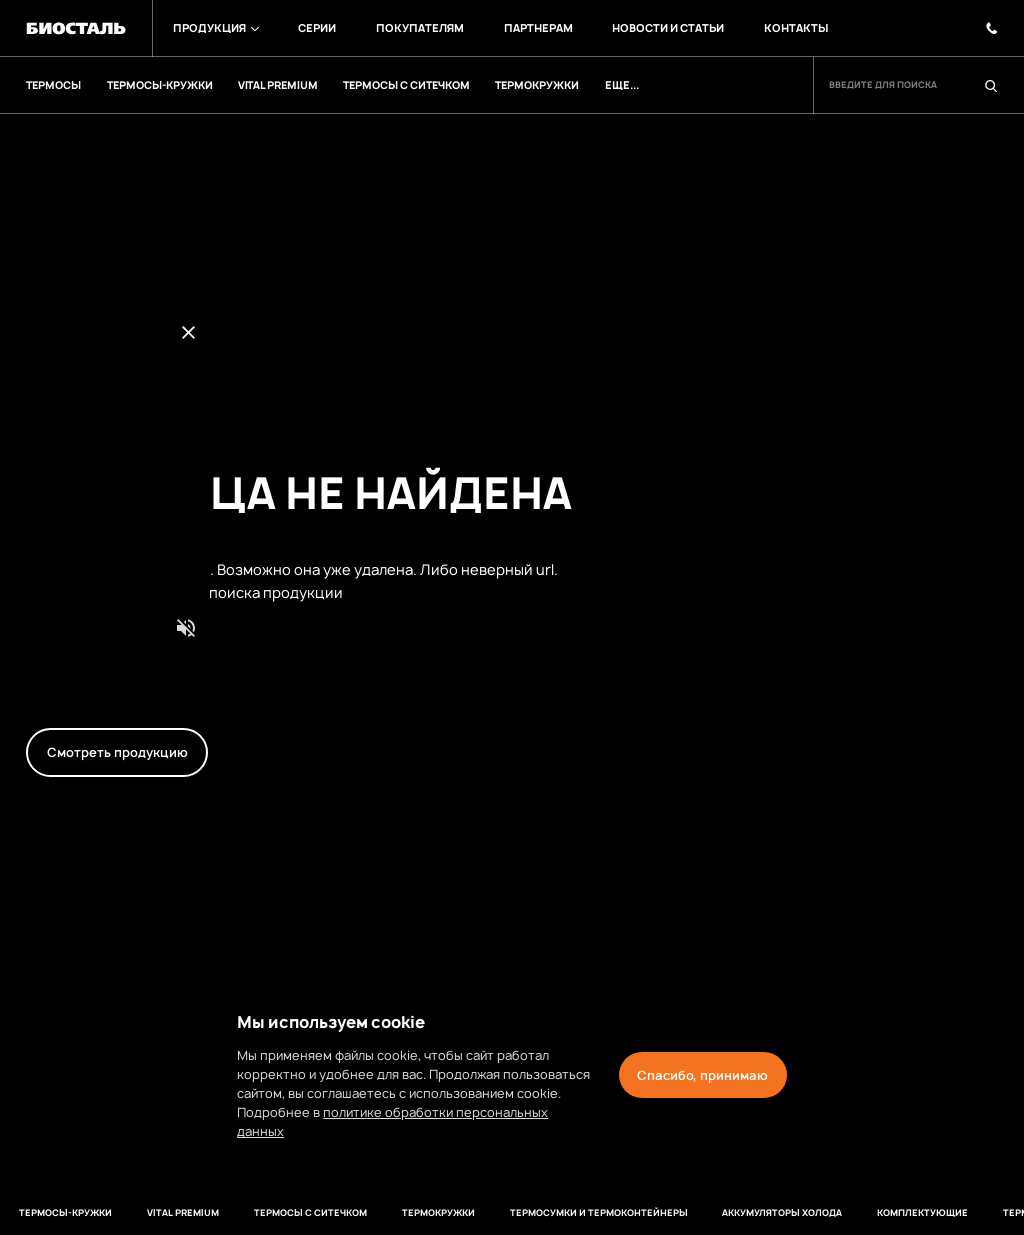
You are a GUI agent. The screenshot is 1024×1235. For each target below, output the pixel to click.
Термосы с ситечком (279, 1213)
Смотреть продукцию (117, 752)
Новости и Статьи (654, 28)
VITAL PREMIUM (157, 1213)
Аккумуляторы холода (739, 1213)
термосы (979, 1213)
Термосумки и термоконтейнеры (559, 1213)
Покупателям (411, 28)
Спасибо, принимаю (702, 1075)
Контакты (778, 28)
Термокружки (404, 1213)
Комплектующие (877, 1213)
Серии (311, 28)
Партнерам (526, 28)
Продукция (212, 28)
